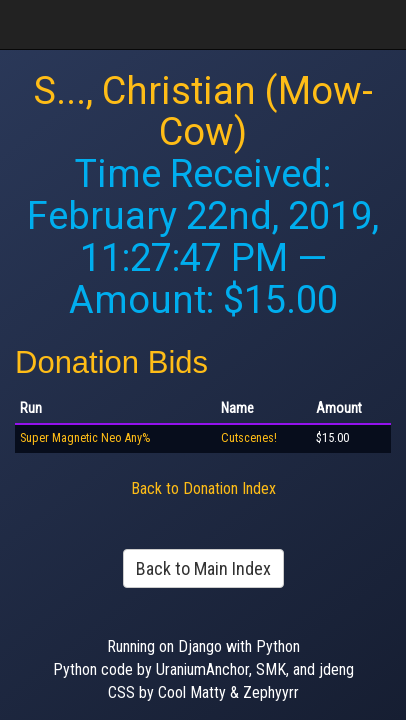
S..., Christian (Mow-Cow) (203, 112)
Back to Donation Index (203, 488)
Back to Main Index (203, 568)
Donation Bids (111, 362)
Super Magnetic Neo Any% (85, 438)
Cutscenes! (249, 438)
